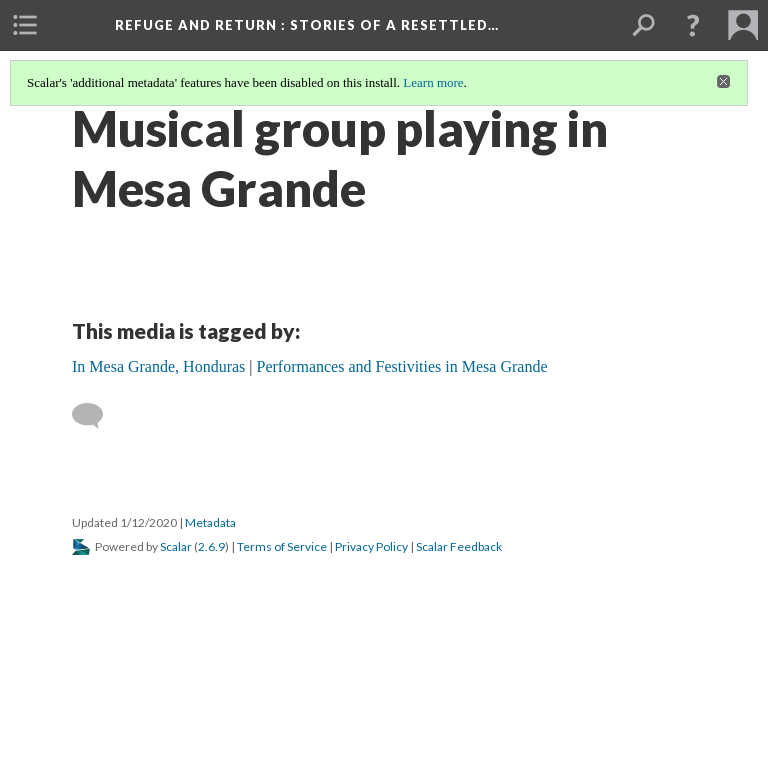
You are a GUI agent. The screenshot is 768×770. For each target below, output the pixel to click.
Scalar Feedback (459, 546)
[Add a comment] (96, 416)
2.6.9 (211, 546)
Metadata (210, 522)
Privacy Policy (371, 546)
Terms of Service (282, 546)
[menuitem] (25, 25)
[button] (693, 25)
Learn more (433, 82)
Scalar (176, 546)
